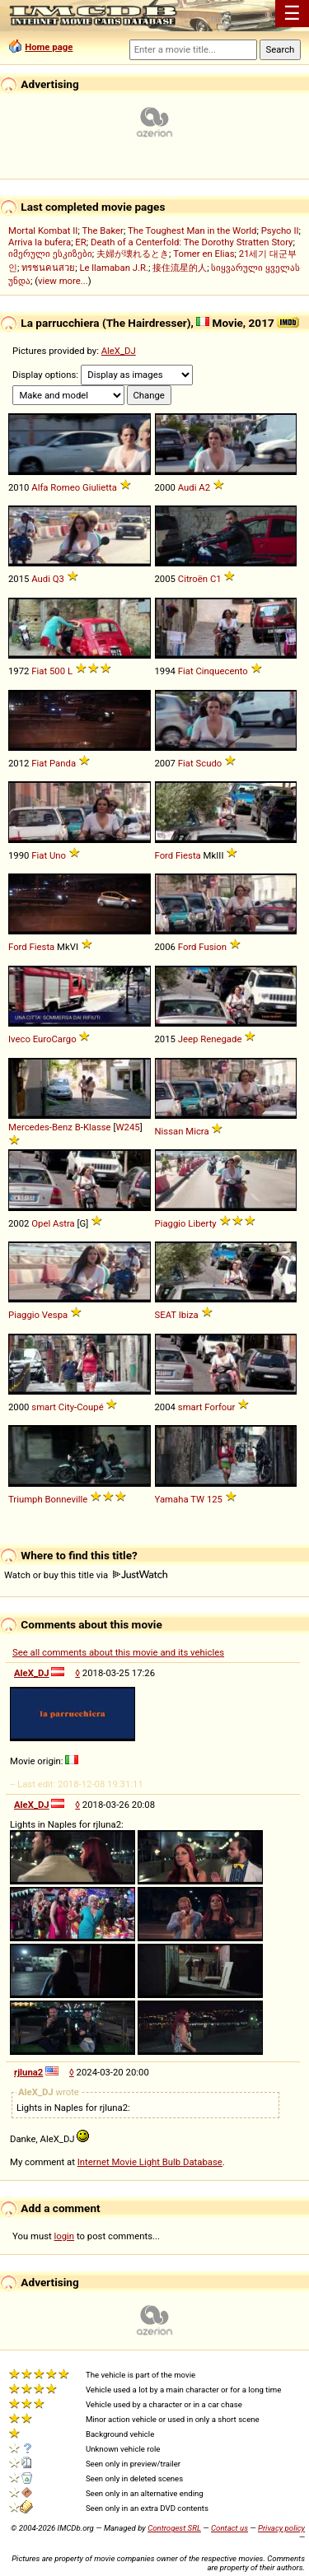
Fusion (213, 947)
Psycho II (280, 230)
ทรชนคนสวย (48, 267)
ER (80, 242)
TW (197, 1499)
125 (214, 1499)
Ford (164, 855)
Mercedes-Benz (40, 1127)
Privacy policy (281, 2527)
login (64, 2236)
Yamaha (172, 1499)
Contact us (229, 2527)
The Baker (103, 230)
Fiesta (188, 855)
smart (43, 1407)
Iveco (19, 1039)
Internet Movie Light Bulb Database (149, 2162)
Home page (49, 47)
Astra (64, 1223)
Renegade (220, 1039)
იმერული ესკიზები (50, 253)
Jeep (188, 1039)
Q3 (58, 579)
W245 (127, 1127)
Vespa (55, 1315)
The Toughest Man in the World (192, 230)
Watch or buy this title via (85, 1575)
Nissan (169, 1131)
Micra (196, 1131)
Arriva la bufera (39, 242)
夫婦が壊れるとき (132, 253)
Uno (57, 855)
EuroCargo (55, 1039)
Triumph (25, 1499)
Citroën (193, 579)
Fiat (39, 671)
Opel (40, 1223)
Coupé (90, 1407)
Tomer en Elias (203, 253)
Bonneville (66, 1499)
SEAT (165, 1315)
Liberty (202, 1223)
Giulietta (99, 487)
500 (57, 671)
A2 (204, 487)
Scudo (208, 763)
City (66, 1407)
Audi (187, 487)
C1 (216, 579)
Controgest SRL (174, 2527)
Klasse (97, 1127)
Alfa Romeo (55, 487)
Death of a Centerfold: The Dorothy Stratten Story (192, 242)
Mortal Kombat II (42, 230)
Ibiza (189, 1315)
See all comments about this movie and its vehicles (118, 1652)
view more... (63, 280)
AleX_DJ (118, 350)
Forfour (219, 1407)
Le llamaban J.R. (113, 267)
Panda (62, 763)
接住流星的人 (179, 267)
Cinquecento (221, 671)
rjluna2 (28, 2072)
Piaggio (170, 1223)
